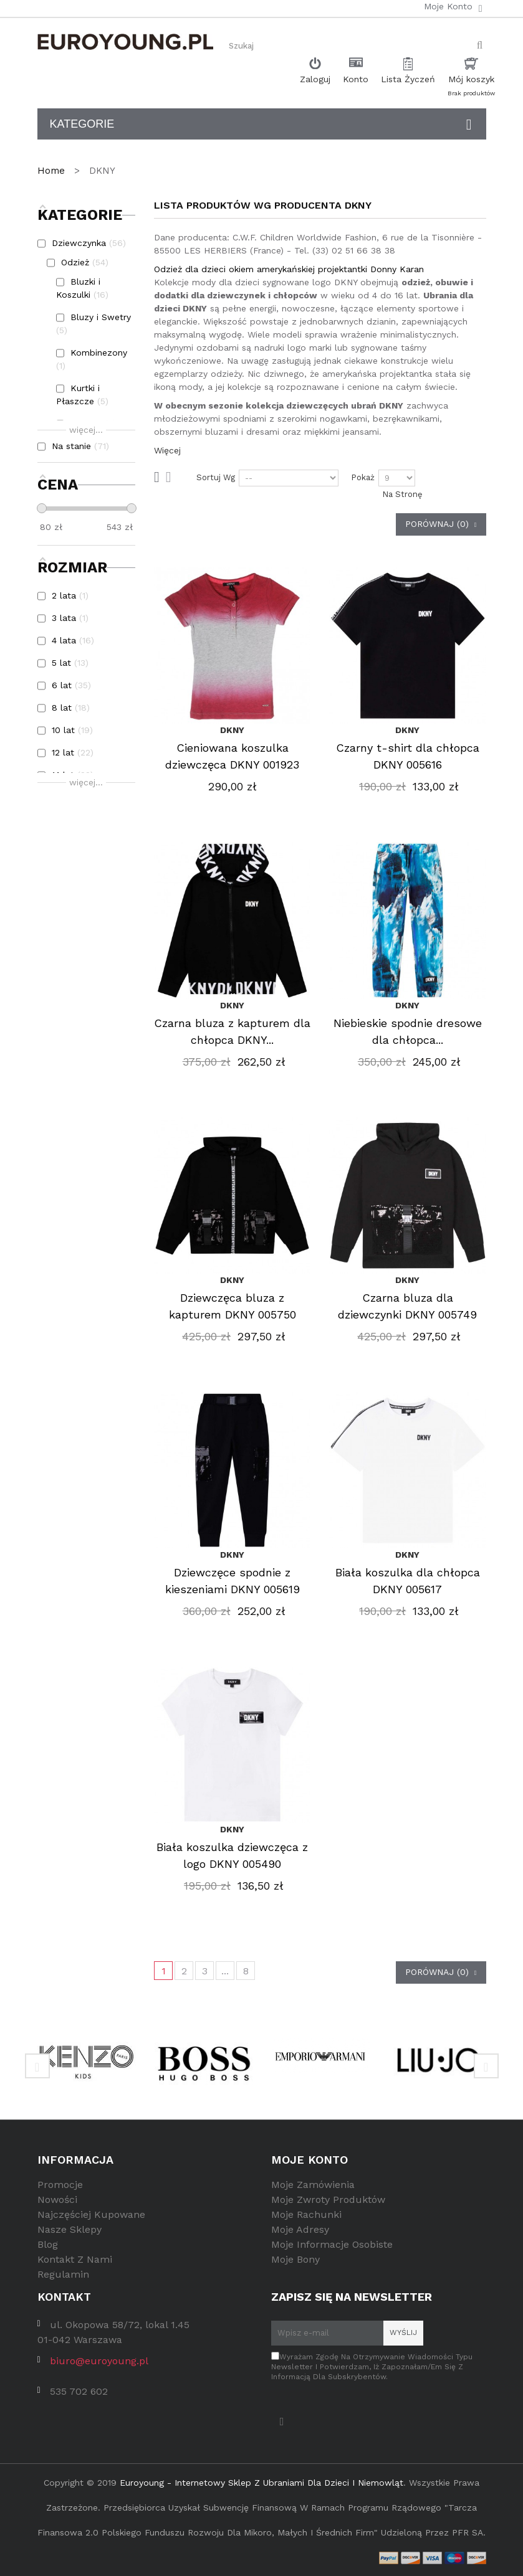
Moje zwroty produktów (328, 2199)
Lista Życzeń (408, 79)
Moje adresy (300, 2229)
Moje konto (309, 2159)
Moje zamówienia (313, 2184)
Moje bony (295, 2259)
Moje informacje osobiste (332, 2244)
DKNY (232, 730)
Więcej (167, 450)
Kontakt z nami (74, 2259)
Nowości (57, 2199)
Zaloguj (315, 79)
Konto (355, 79)
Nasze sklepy (69, 2229)
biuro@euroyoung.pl (99, 2361)
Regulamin (63, 2274)
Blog (47, 2244)
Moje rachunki (306, 2214)
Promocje (60, 2184)
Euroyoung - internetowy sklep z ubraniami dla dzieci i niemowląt (261, 2483)
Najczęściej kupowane (91, 2214)
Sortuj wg (215, 477)
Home (52, 170)
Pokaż (363, 477)
